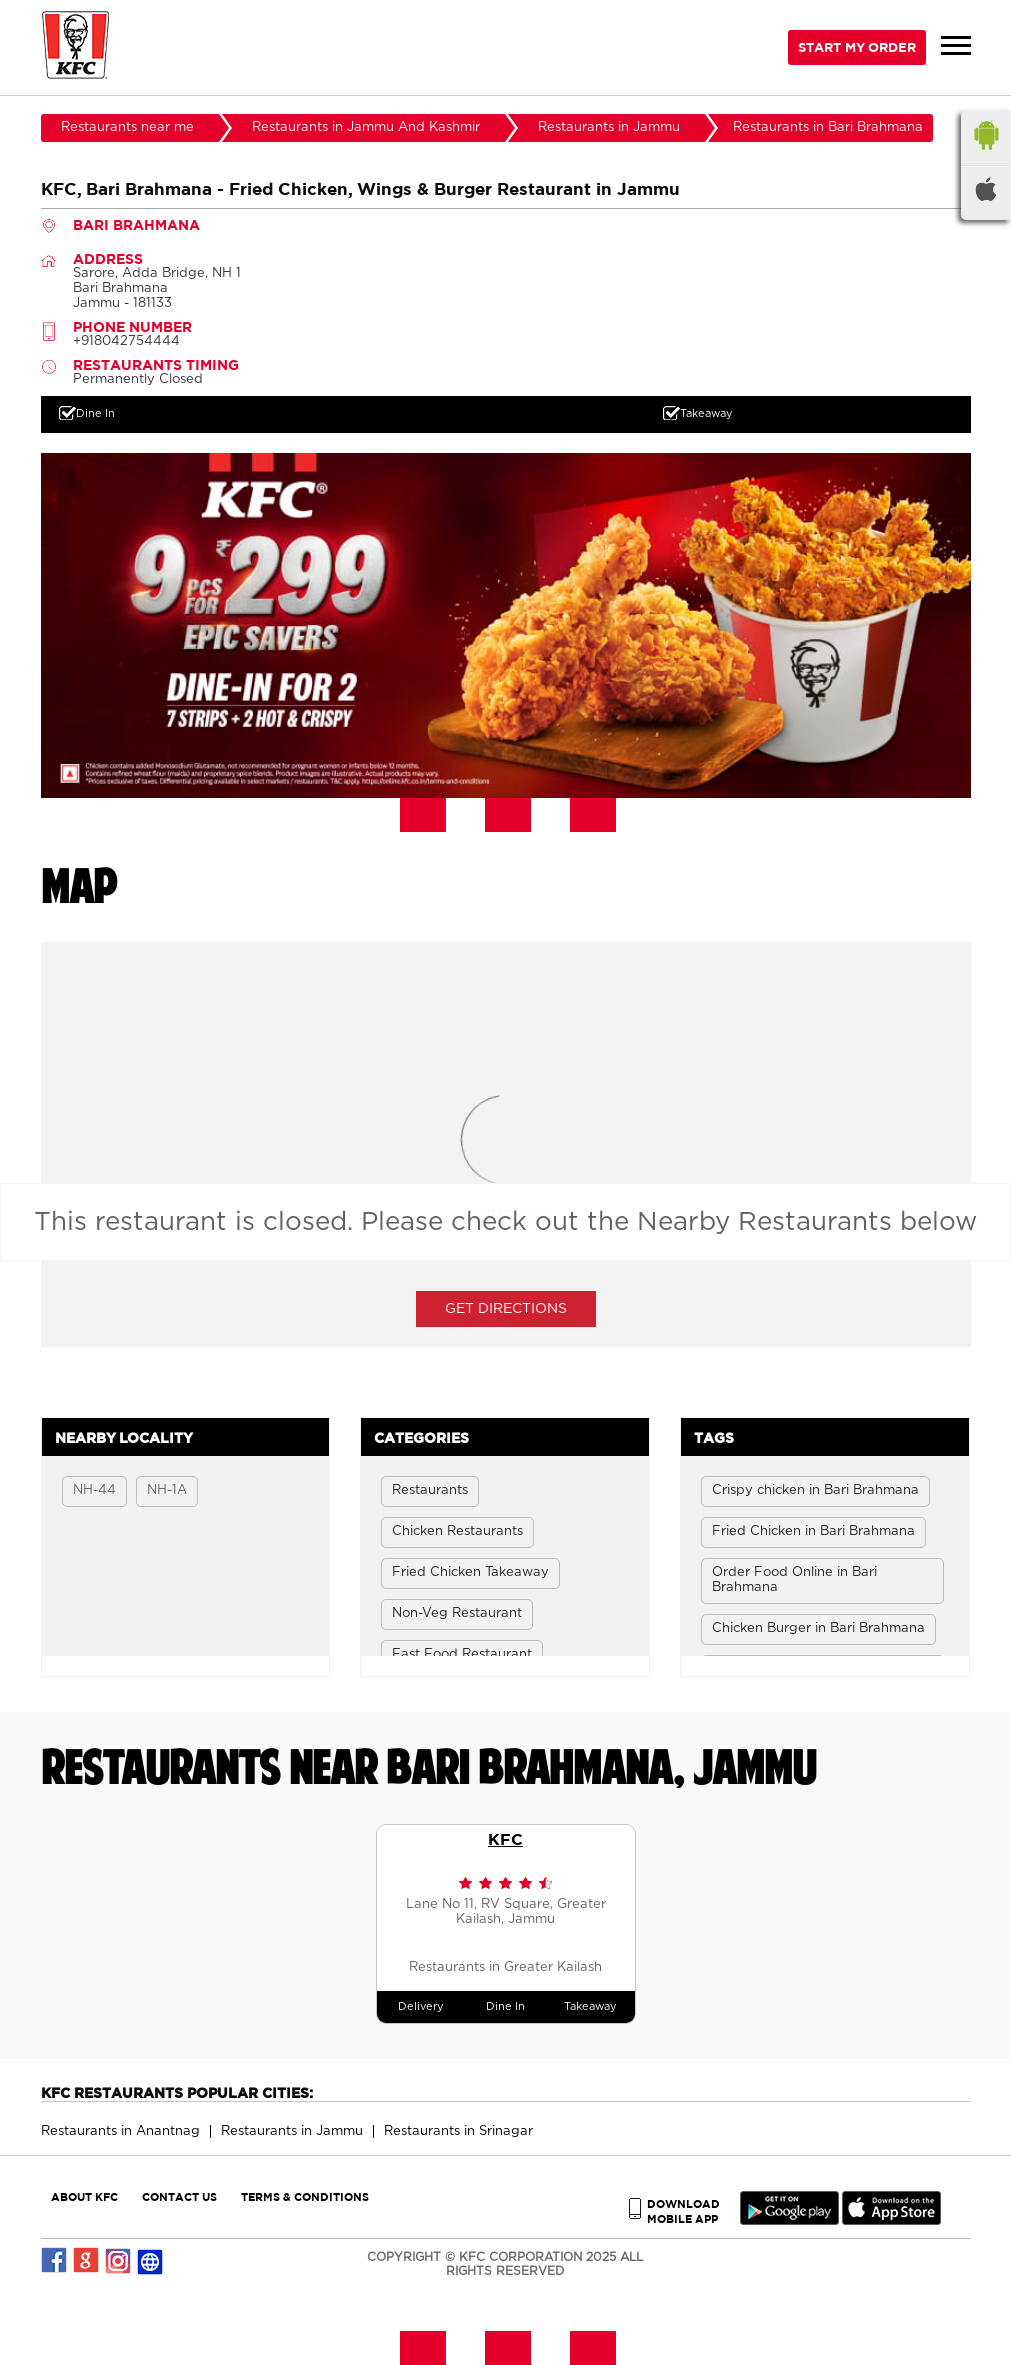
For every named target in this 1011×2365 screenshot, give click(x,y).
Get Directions (506, 1309)
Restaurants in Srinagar (458, 2131)
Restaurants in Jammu (292, 2131)
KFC (505, 1839)
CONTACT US (179, 2196)
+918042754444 (126, 341)
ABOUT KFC (84, 2196)
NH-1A (167, 1490)
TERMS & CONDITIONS (305, 2196)
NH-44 (94, 1490)
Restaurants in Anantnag (120, 2131)
